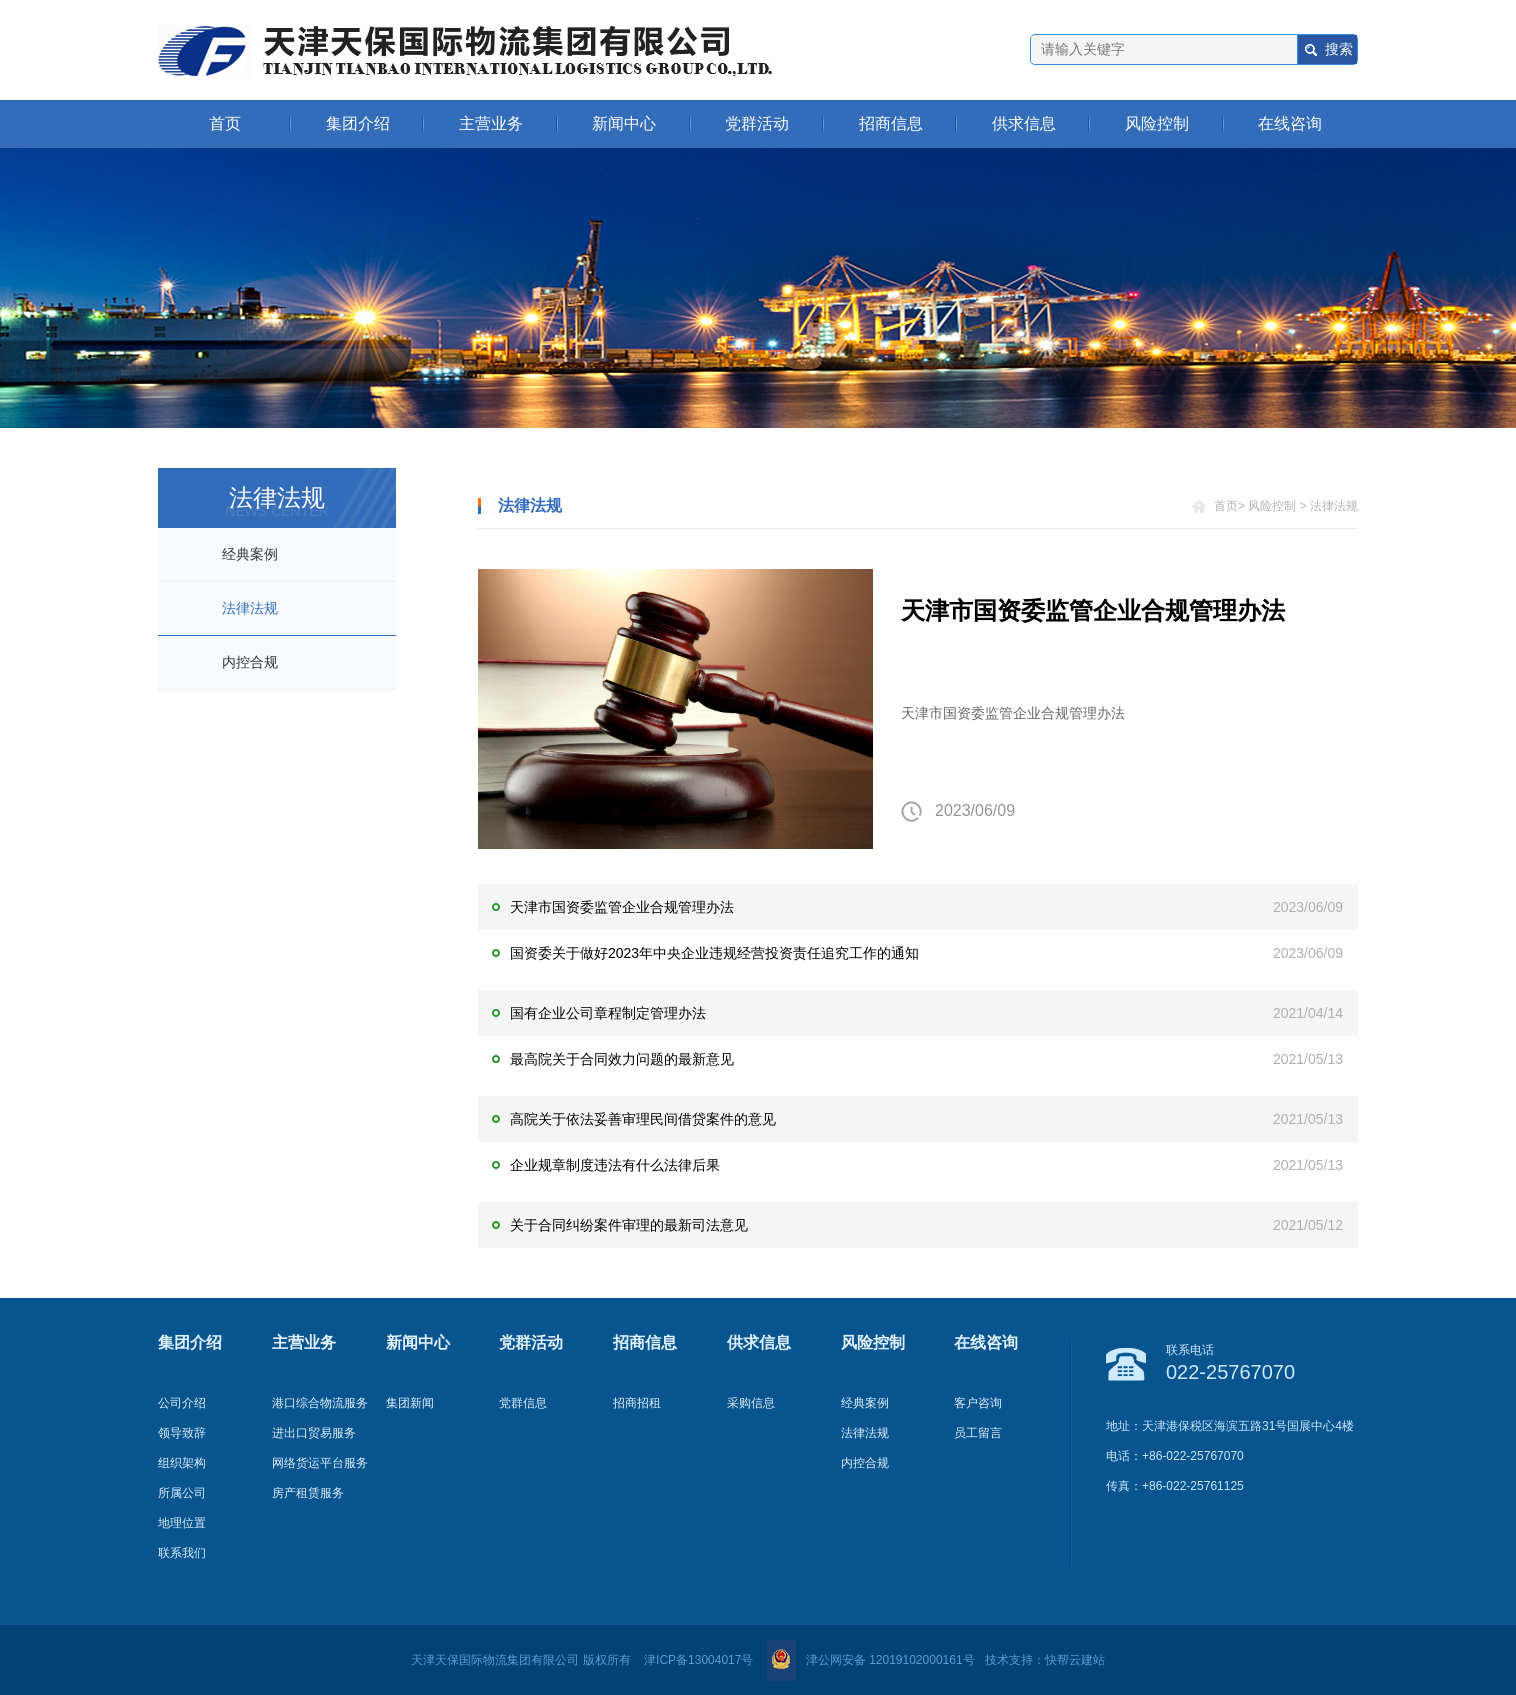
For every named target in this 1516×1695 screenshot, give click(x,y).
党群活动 (757, 123)
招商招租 (637, 1403)
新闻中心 (624, 123)
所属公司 (182, 1493)
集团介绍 (358, 123)
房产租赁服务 (308, 1493)
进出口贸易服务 (314, 1433)
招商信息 (891, 123)
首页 (225, 123)
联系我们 (182, 1553)
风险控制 (1157, 123)
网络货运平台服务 (320, 1463)
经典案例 (250, 554)
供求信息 (1024, 123)
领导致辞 (182, 1433)
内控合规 (250, 662)
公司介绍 (182, 1403)
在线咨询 (1290, 123)
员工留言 (978, 1433)
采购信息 (751, 1403)
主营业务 (491, 123)
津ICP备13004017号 (698, 1660)
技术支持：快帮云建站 (1045, 1660)
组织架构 (182, 1463)
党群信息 (523, 1403)
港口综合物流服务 (320, 1403)
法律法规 (250, 608)
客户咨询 (978, 1403)
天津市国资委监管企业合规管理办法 (1093, 610)
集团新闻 (410, 1403)
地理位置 (182, 1523)
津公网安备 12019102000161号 (871, 1660)
